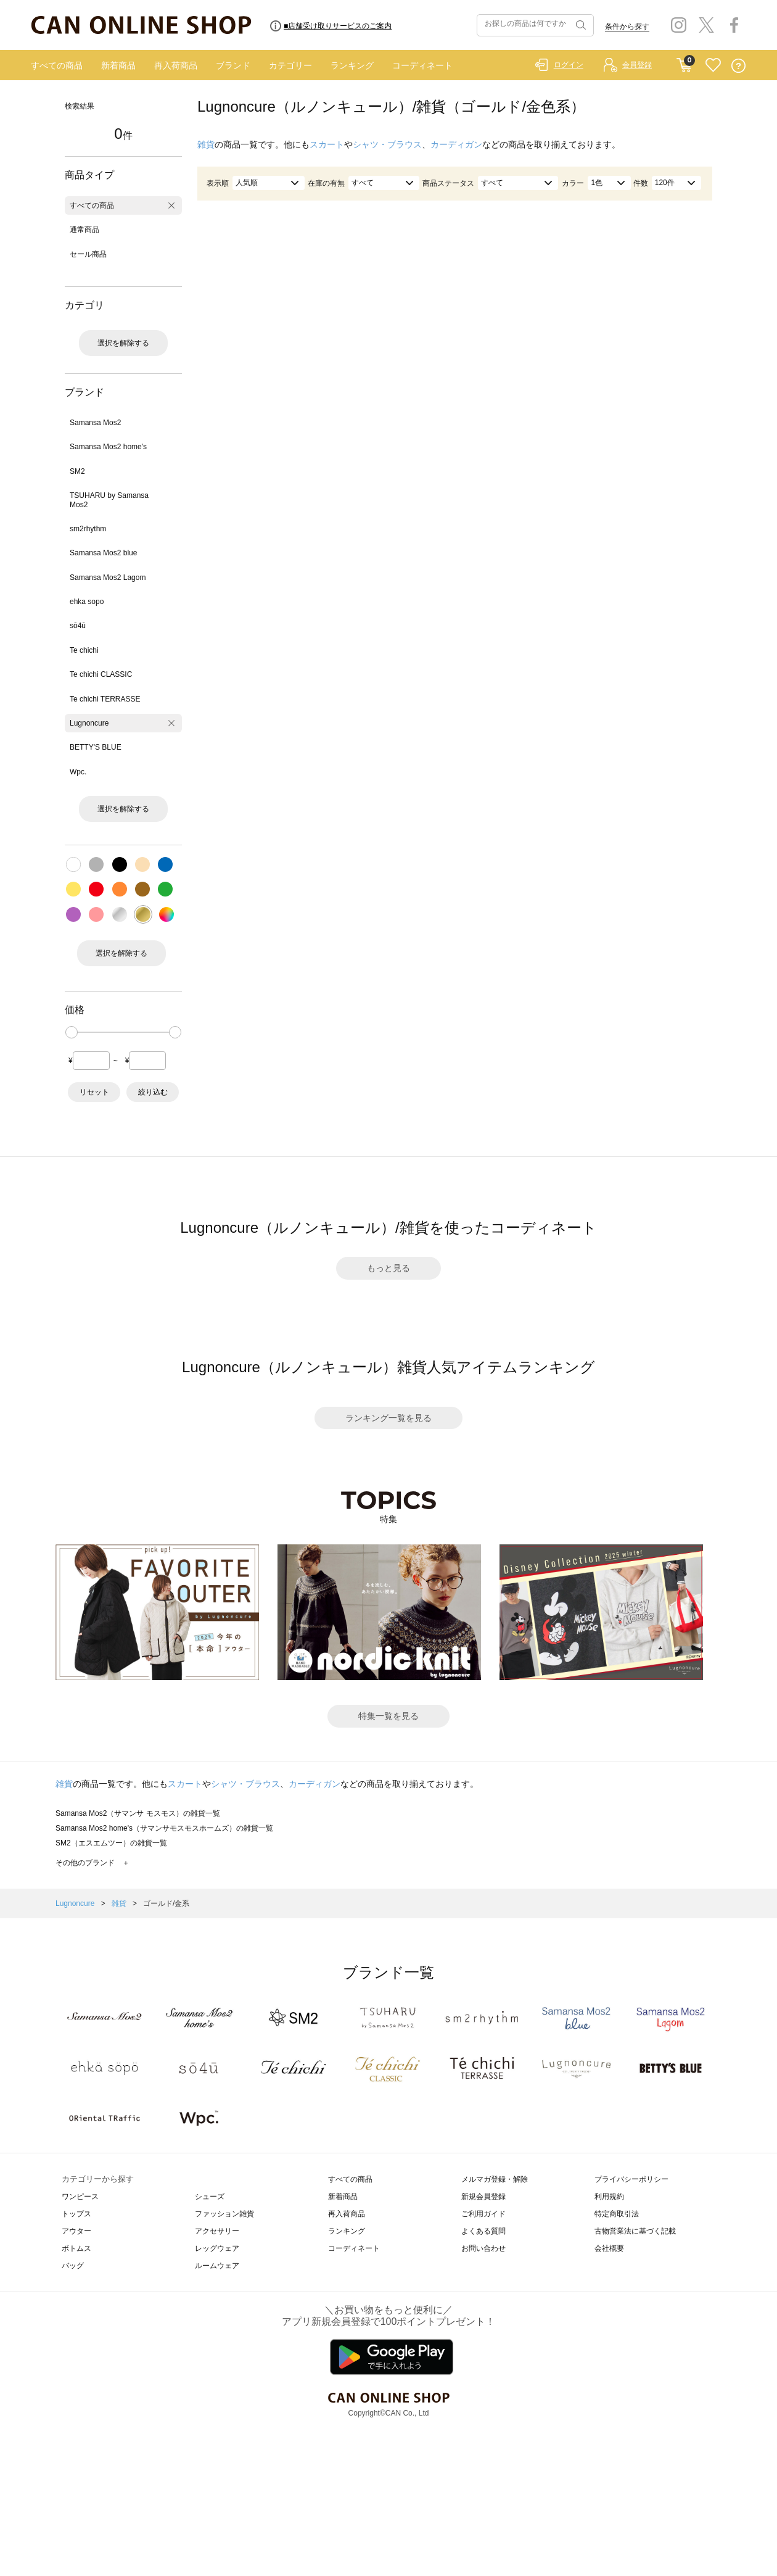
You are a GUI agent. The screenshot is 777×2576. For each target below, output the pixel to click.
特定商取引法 (616, 2213)
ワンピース (80, 2196)
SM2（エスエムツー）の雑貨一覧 (111, 1843)
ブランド (233, 65)
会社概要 (609, 2248)
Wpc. (78, 772)
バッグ (73, 2265)
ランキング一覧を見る (388, 1418)
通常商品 (84, 229)
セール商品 (88, 254)
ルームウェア (217, 2265)
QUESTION (738, 65)
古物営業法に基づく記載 (635, 2231)
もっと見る (388, 1268)
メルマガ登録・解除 (494, 2179)
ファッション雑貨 (224, 2213)
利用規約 (609, 2196)
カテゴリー (290, 65)
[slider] (71, 1032)
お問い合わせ (483, 2248)
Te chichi (84, 650)
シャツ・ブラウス (387, 144)
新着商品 (118, 65)
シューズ (209, 2196)
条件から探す (627, 26)
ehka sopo (87, 601)
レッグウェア (217, 2248)
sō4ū (78, 625)
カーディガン (456, 144)
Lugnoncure (89, 723)
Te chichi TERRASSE (105, 699)
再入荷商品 (175, 65)
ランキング (352, 65)
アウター (76, 2231)
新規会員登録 (483, 2196)
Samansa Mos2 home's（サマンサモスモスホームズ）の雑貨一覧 (164, 1828)
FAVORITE (713, 65)
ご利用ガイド (483, 2213)
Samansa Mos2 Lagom (108, 577)
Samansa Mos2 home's (108, 446)
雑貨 (206, 144)
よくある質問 (483, 2231)
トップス (76, 2213)
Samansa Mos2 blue (103, 553)
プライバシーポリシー (631, 2179)
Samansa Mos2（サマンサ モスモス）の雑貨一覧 (138, 1813)
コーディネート (422, 65)
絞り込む (153, 1092)
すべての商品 (57, 65)
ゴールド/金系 (166, 1903)
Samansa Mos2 (95, 422)
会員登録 (637, 64)
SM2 (77, 471)
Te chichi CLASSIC (101, 674)
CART (684, 62)
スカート (327, 144)
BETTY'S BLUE (95, 747)
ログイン (568, 64)
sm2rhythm (88, 528)
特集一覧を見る (388, 1716)
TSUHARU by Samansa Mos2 (109, 499)
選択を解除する (123, 343)
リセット (94, 1092)
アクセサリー (217, 2231)
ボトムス (76, 2248)
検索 (580, 25)
